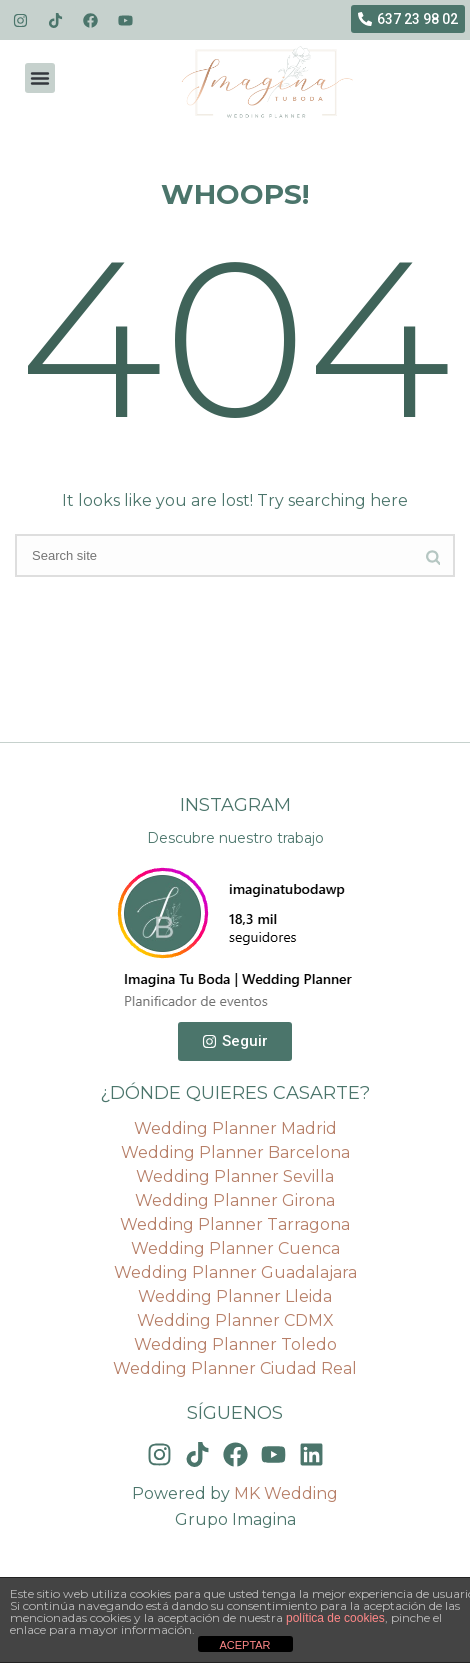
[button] (40, 78)
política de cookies (335, 1618)
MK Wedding (286, 1493)
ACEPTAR (244, 1645)
